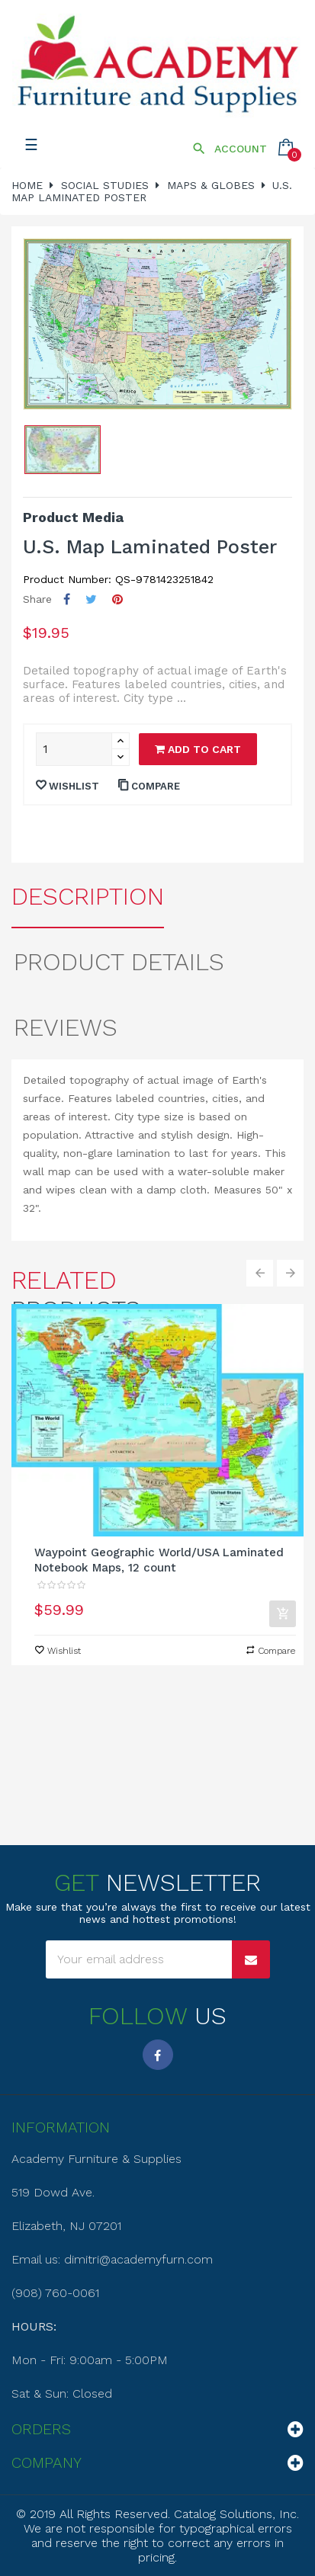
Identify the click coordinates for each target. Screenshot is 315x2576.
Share (66, 599)
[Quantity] (74, 749)
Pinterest (117, 599)
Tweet (91, 599)
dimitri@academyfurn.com (138, 2259)
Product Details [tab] (119, 961)
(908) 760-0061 (55, 2293)
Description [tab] (87, 896)
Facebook (157, 2054)
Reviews (65, 1027)
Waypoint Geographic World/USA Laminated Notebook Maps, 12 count (159, 1560)
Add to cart (198, 749)
